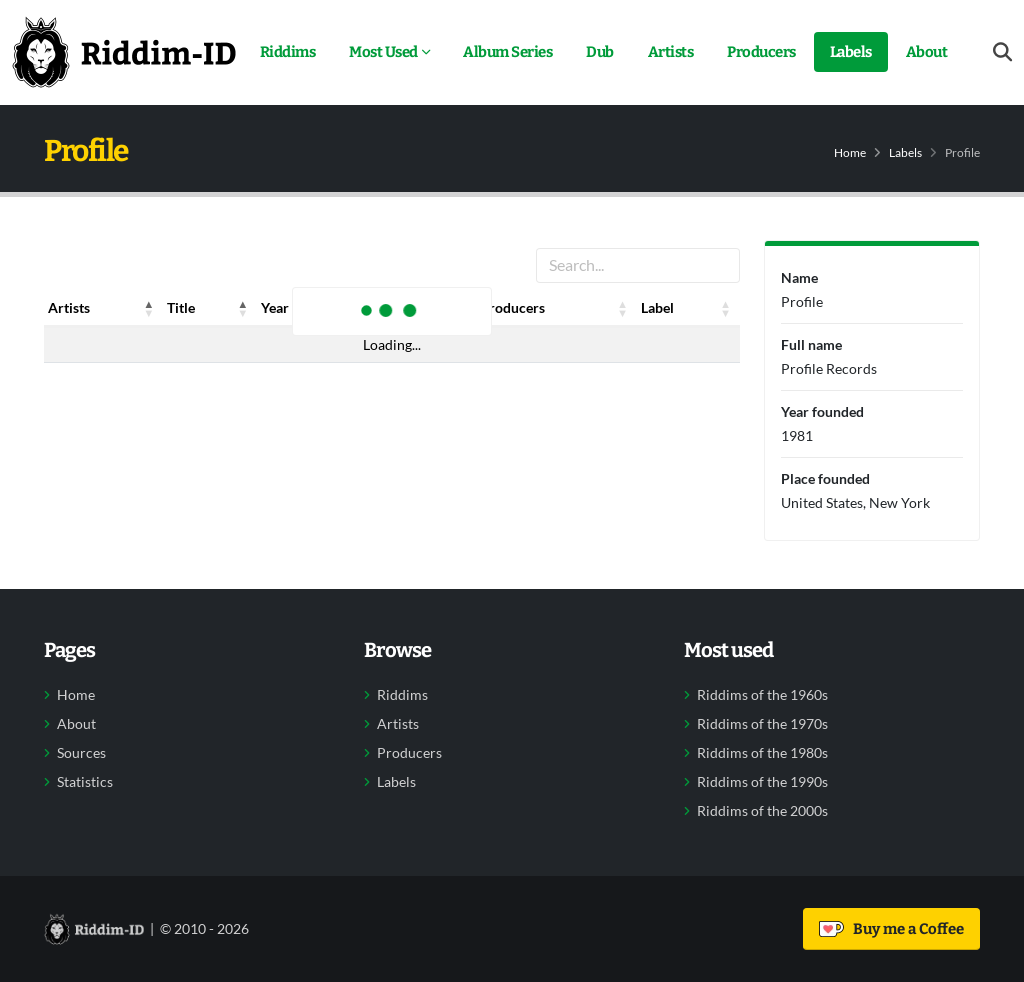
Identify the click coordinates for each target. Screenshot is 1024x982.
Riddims (288, 52)
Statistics (85, 782)
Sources (81, 753)
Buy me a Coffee (891, 929)
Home (850, 152)
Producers (761, 52)
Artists (671, 52)
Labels (851, 52)
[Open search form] (1002, 52)
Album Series (507, 52)
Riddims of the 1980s (762, 753)
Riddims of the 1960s (762, 695)
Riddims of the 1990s (762, 782)
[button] (149, 308)
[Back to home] (124, 52)
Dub (600, 52)
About (927, 52)
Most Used (383, 52)
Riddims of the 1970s (762, 724)
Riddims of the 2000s (762, 811)
